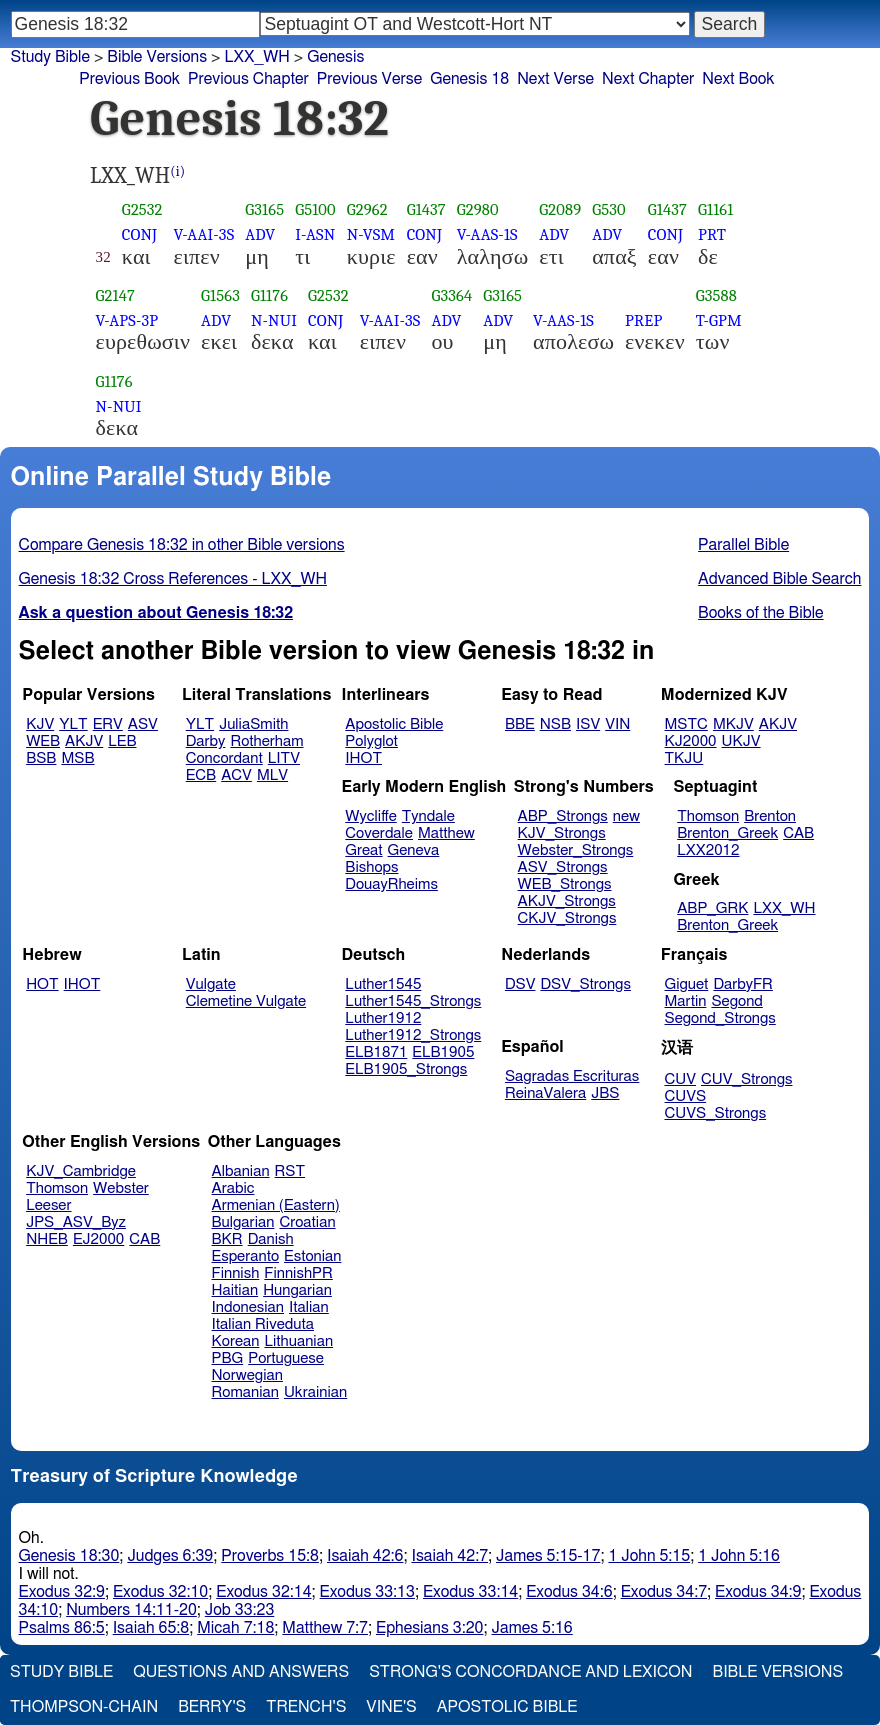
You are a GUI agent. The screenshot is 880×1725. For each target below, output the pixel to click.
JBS (605, 1093)
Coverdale (379, 833)
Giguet (687, 984)
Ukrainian (315, 1392)
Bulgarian (243, 1222)
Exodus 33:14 (470, 1592)
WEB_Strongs (565, 884)
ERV (108, 724)
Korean (236, 1341)
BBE (520, 724)
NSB (555, 724)
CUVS (686, 1096)
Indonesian (248, 1307)
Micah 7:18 (235, 1628)
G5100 (315, 209)
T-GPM (719, 320)
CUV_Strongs (746, 1079)
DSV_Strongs (585, 984)
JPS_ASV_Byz (76, 1222)
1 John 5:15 (649, 1556)
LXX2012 (708, 850)
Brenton (770, 816)
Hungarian (297, 1290)
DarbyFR (743, 984)
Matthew (446, 833)
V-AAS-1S (487, 234)
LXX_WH (256, 57)
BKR (227, 1239)
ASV (143, 724)
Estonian (312, 1256)
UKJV (741, 741)
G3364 (451, 295)
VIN (617, 724)
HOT (42, 984)
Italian (309, 1307)
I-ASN (315, 234)
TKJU (684, 758)
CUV (681, 1079)
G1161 (715, 209)
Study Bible (50, 57)
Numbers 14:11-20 (131, 1610)
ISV (588, 724)
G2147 (115, 295)
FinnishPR (298, 1273)
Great (363, 850)
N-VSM (371, 234)
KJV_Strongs (562, 833)
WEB (43, 741)
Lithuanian (298, 1341)
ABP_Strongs (563, 816)
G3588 (716, 295)
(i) (177, 171)
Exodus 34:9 (758, 1592)
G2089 (560, 209)
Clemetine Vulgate (246, 1001)
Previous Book (129, 79)
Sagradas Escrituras (572, 1076)
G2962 (367, 209)
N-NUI (274, 320)
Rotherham (266, 741)
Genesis (335, 57)
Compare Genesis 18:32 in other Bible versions (182, 545)
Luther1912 (383, 1018)
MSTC (686, 724)
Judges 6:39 (170, 1556)
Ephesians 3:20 (429, 1628)
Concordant (224, 758)
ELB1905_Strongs (406, 1069)
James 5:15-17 (548, 1556)
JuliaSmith (253, 724)
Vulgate (211, 984)
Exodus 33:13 (367, 1592)
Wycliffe (370, 816)
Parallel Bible (743, 545)
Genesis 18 (469, 79)
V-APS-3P (127, 320)
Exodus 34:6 (569, 1592)
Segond (736, 1001)
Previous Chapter (248, 79)
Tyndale (428, 816)
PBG (228, 1358)
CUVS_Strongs (716, 1113)
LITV (284, 758)
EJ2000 (98, 1239)
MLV (272, 775)
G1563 (220, 295)
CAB (798, 833)
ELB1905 (443, 1052)
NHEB (47, 1239)
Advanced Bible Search (779, 579)
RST (290, 1171)
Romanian (245, 1392)
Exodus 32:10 (160, 1592)
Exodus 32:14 (263, 1592)
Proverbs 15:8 (270, 1556)
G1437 (426, 209)
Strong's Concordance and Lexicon (530, 1672)
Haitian (235, 1290)
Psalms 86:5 (62, 1628)
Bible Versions (157, 57)
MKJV (733, 724)
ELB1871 (376, 1052)
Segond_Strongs (720, 1018)
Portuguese (286, 1358)
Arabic (233, 1188)
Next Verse (555, 79)
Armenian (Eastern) (276, 1205)
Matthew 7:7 (325, 1628)
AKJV (84, 741)
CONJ (139, 234)
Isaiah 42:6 (365, 1556)
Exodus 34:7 (664, 1592)
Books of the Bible (761, 613)
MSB (77, 758)
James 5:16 (532, 1628)
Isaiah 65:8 (151, 1628)
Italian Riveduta (263, 1324)
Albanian (241, 1171)
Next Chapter (648, 79)
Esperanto (246, 1256)
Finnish (236, 1273)
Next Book (738, 79)
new (626, 816)
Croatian (307, 1222)
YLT (73, 724)
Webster (121, 1188)
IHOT (363, 758)
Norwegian (247, 1375)
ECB (201, 775)
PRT (712, 234)
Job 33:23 (240, 1610)
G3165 (264, 209)
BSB (41, 758)
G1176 (269, 295)
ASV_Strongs (563, 867)
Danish (271, 1239)
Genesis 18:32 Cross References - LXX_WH (173, 579)
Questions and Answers (241, 1672)
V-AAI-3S (204, 234)
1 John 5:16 (739, 1556)
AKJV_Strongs (567, 901)
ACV (236, 775)
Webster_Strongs (576, 850)
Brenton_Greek (727, 833)
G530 (609, 209)
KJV (40, 724)
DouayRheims (391, 884)
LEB (122, 741)
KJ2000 (691, 741)
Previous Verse (369, 79)
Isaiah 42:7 (450, 1556)
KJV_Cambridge (81, 1171)
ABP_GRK (712, 908)
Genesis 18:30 (69, 1556)
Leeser (48, 1205)
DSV (520, 984)
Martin (686, 1001)
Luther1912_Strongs (413, 1035)
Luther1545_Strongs (413, 1001)
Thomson (708, 816)
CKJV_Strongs (567, 918)
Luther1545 (383, 984)
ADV (260, 234)
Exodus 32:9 (62, 1592)
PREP (643, 320)
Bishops (371, 867)
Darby (206, 741)
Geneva (414, 850)
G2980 (478, 209)
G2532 (142, 209)
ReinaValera (545, 1093)
